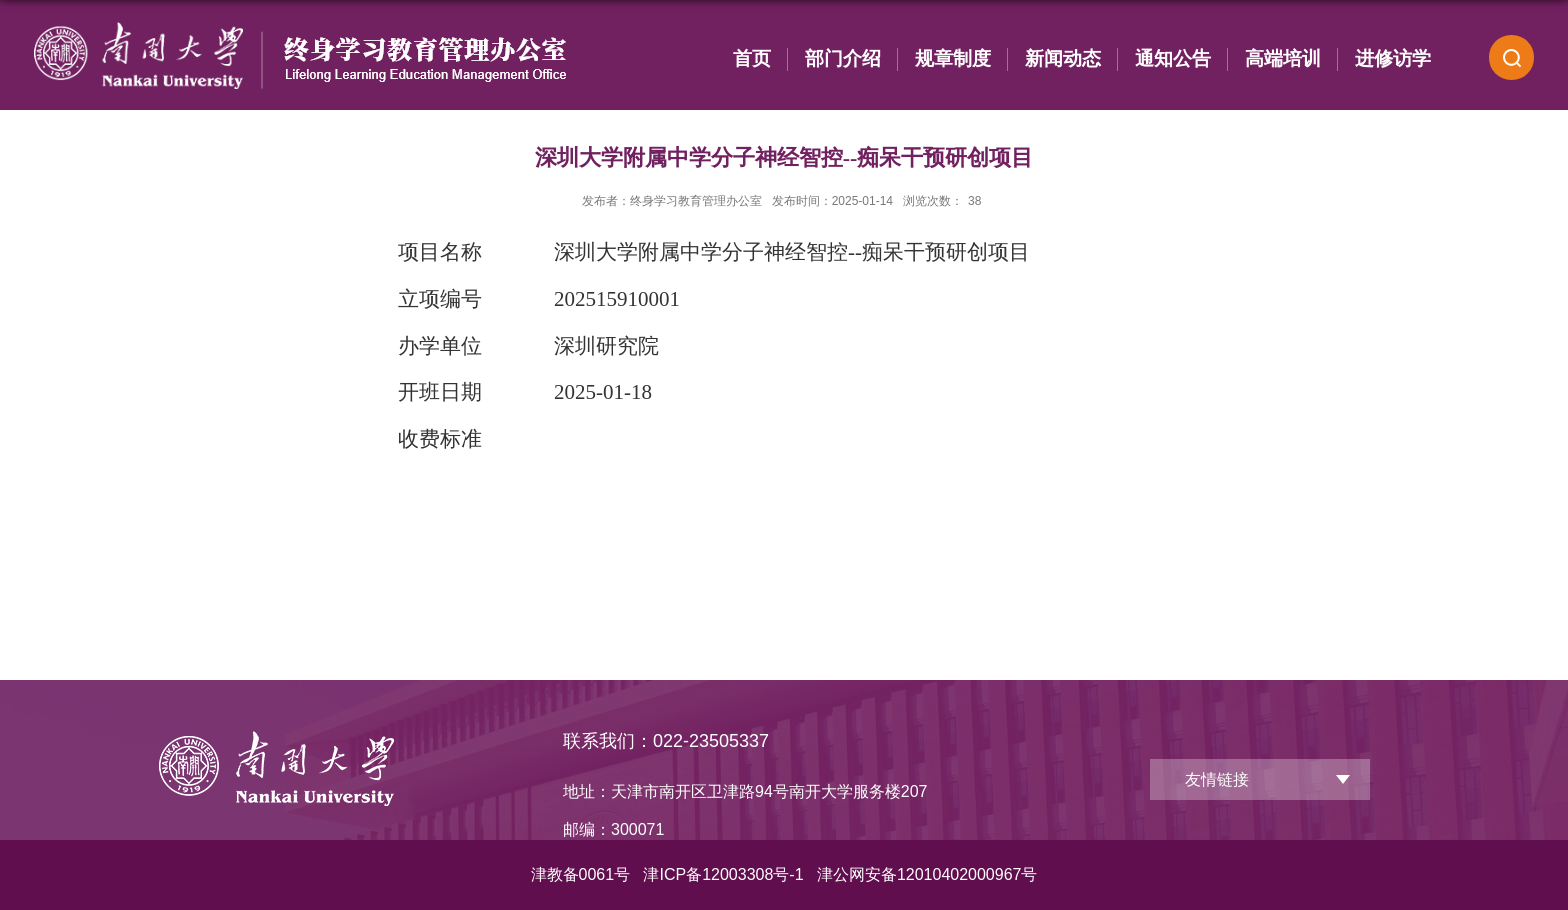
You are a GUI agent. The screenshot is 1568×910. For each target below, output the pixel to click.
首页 (752, 58)
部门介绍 (843, 58)
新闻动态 (1063, 58)
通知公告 (1173, 58)
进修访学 (1393, 58)
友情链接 (1217, 779)
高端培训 (1283, 58)
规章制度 (953, 58)
